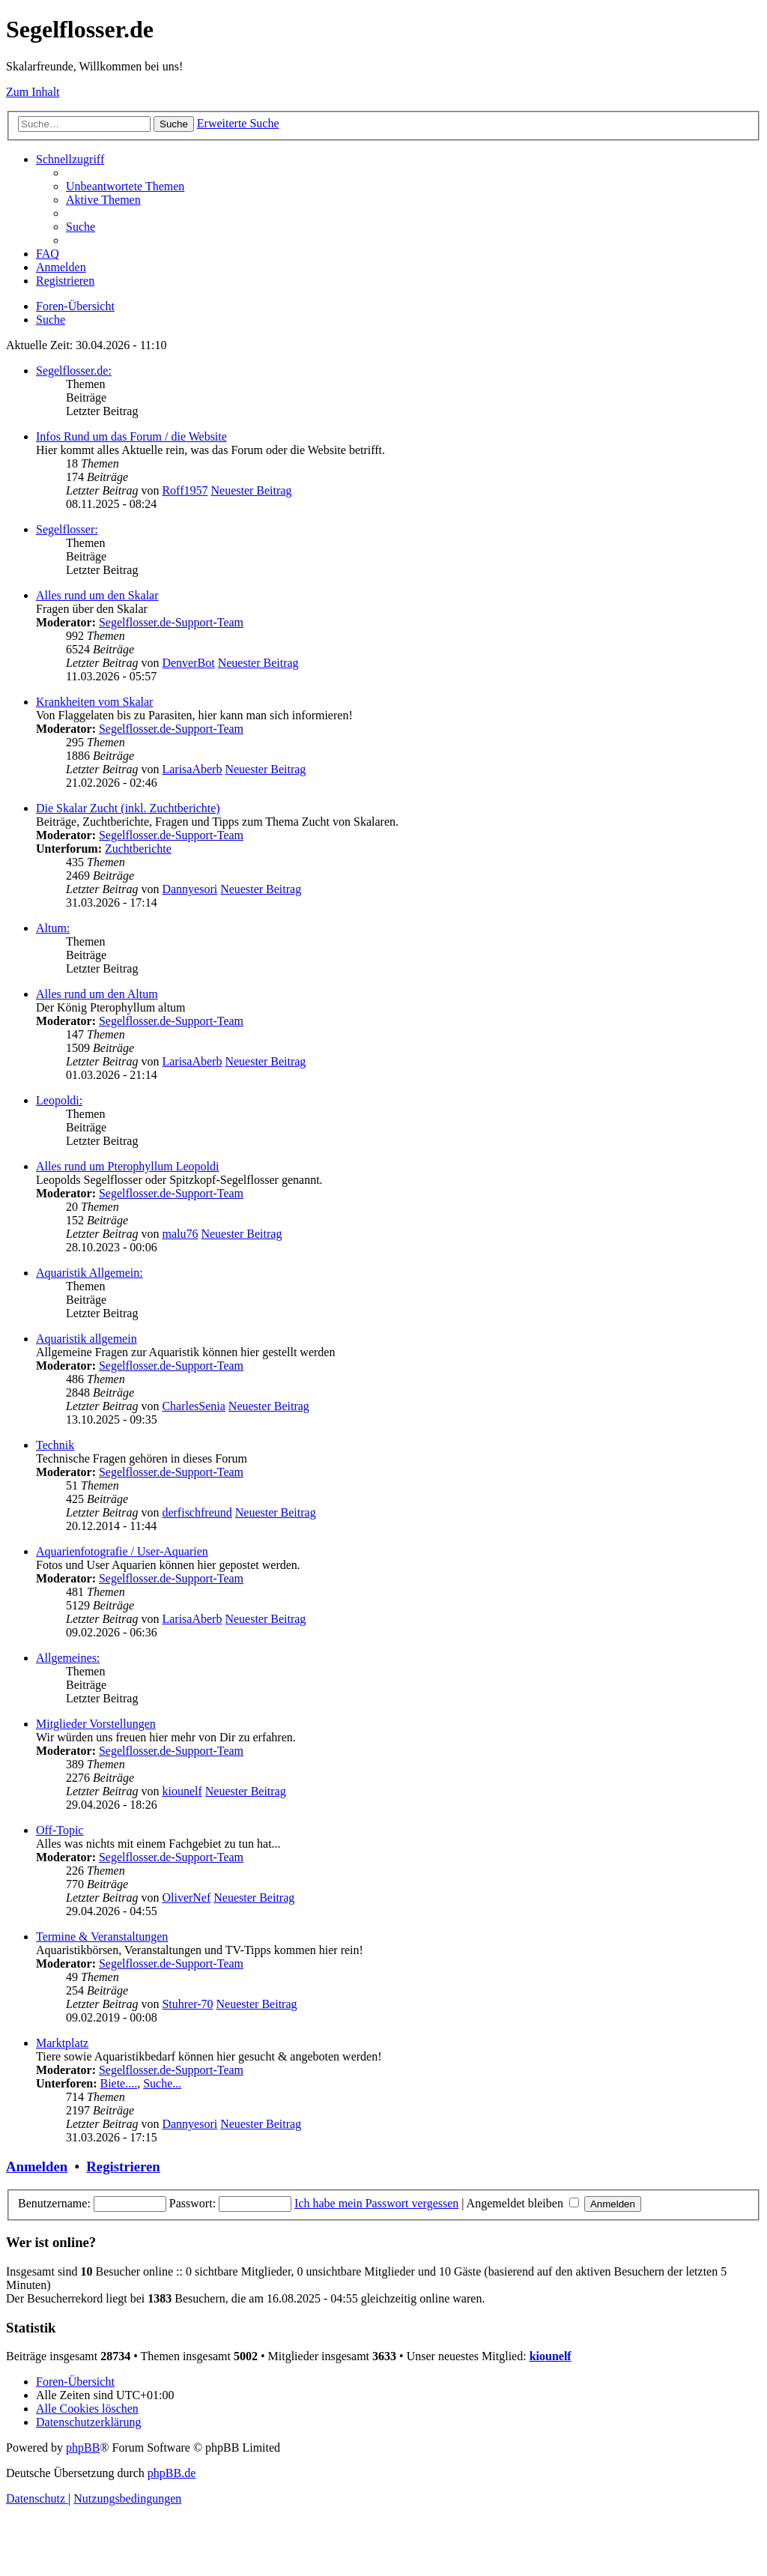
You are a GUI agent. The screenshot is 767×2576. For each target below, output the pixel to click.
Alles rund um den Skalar (97, 595)
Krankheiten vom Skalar (94, 701)
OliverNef (186, 1897)
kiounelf (181, 1791)
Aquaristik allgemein (86, 1338)
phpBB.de (171, 2473)
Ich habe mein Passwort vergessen (376, 2203)
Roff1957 (184, 490)
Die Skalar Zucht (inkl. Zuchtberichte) (128, 808)
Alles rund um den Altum (97, 994)
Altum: (53, 928)
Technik (55, 1445)
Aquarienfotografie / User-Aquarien (122, 1551)
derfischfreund (196, 1512)
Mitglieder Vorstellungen (96, 1723)
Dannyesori (189, 889)
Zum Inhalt (33, 91)
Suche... (162, 2083)
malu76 (180, 1233)
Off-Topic (59, 1830)
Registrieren (123, 2166)
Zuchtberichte (138, 848)
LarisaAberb (192, 769)
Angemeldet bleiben (523, 2203)
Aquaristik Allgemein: (89, 1272)
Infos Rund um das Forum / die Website (131, 436)
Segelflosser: (67, 529)
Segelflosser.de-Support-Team (171, 622)
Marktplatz (62, 2043)
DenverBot (188, 662)
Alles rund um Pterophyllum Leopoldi (127, 1166)
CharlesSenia (193, 1406)
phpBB (83, 2447)
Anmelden (36, 2166)
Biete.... (118, 2083)
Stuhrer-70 (187, 2004)
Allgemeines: (68, 1657)
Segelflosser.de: (74, 370)
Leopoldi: (59, 1100)
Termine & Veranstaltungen (102, 1936)
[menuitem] (125, 186)
